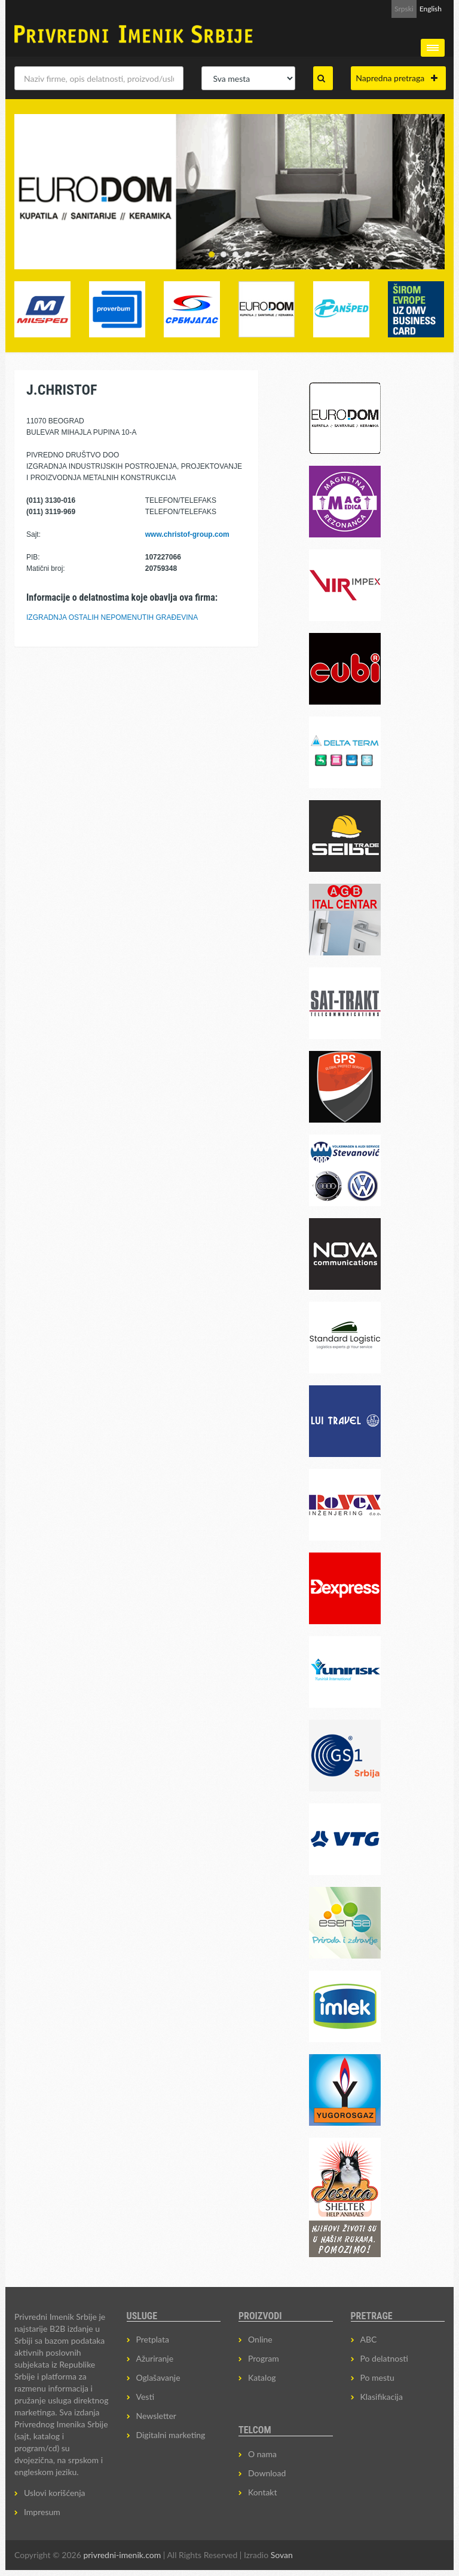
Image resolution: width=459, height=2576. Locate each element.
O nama (262, 2454)
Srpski (404, 8)
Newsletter (156, 2416)
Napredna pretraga (396, 78)
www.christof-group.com (187, 534)
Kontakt (262, 2492)
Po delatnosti (384, 2358)
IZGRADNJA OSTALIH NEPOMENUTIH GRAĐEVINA (112, 617)
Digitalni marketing (171, 2435)
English (431, 8)
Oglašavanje (158, 2377)
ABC (368, 2339)
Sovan (282, 2555)
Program (263, 2358)
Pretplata (152, 2339)
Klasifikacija (381, 2396)
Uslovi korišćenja (54, 2493)
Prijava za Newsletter (347, 8)
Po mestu (377, 2377)
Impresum (42, 2512)
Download (267, 2473)
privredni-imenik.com (122, 2555)
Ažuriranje (155, 2358)
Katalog (262, 2377)
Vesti (145, 2396)
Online (260, 2339)
